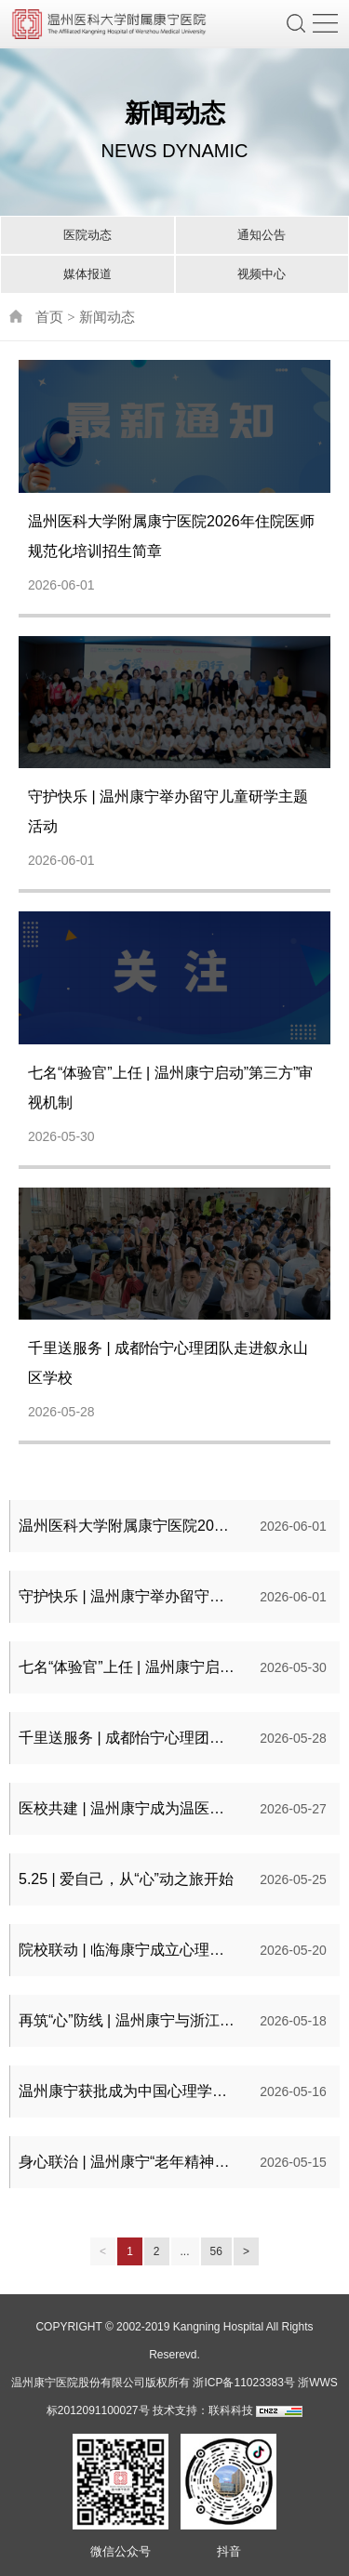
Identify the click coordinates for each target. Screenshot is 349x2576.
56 (216, 2251)
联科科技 (230, 2410)
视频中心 (261, 274)
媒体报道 (87, 274)
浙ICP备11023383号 (243, 2382)
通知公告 (261, 235)
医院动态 (87, 235)
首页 (49, 317)
